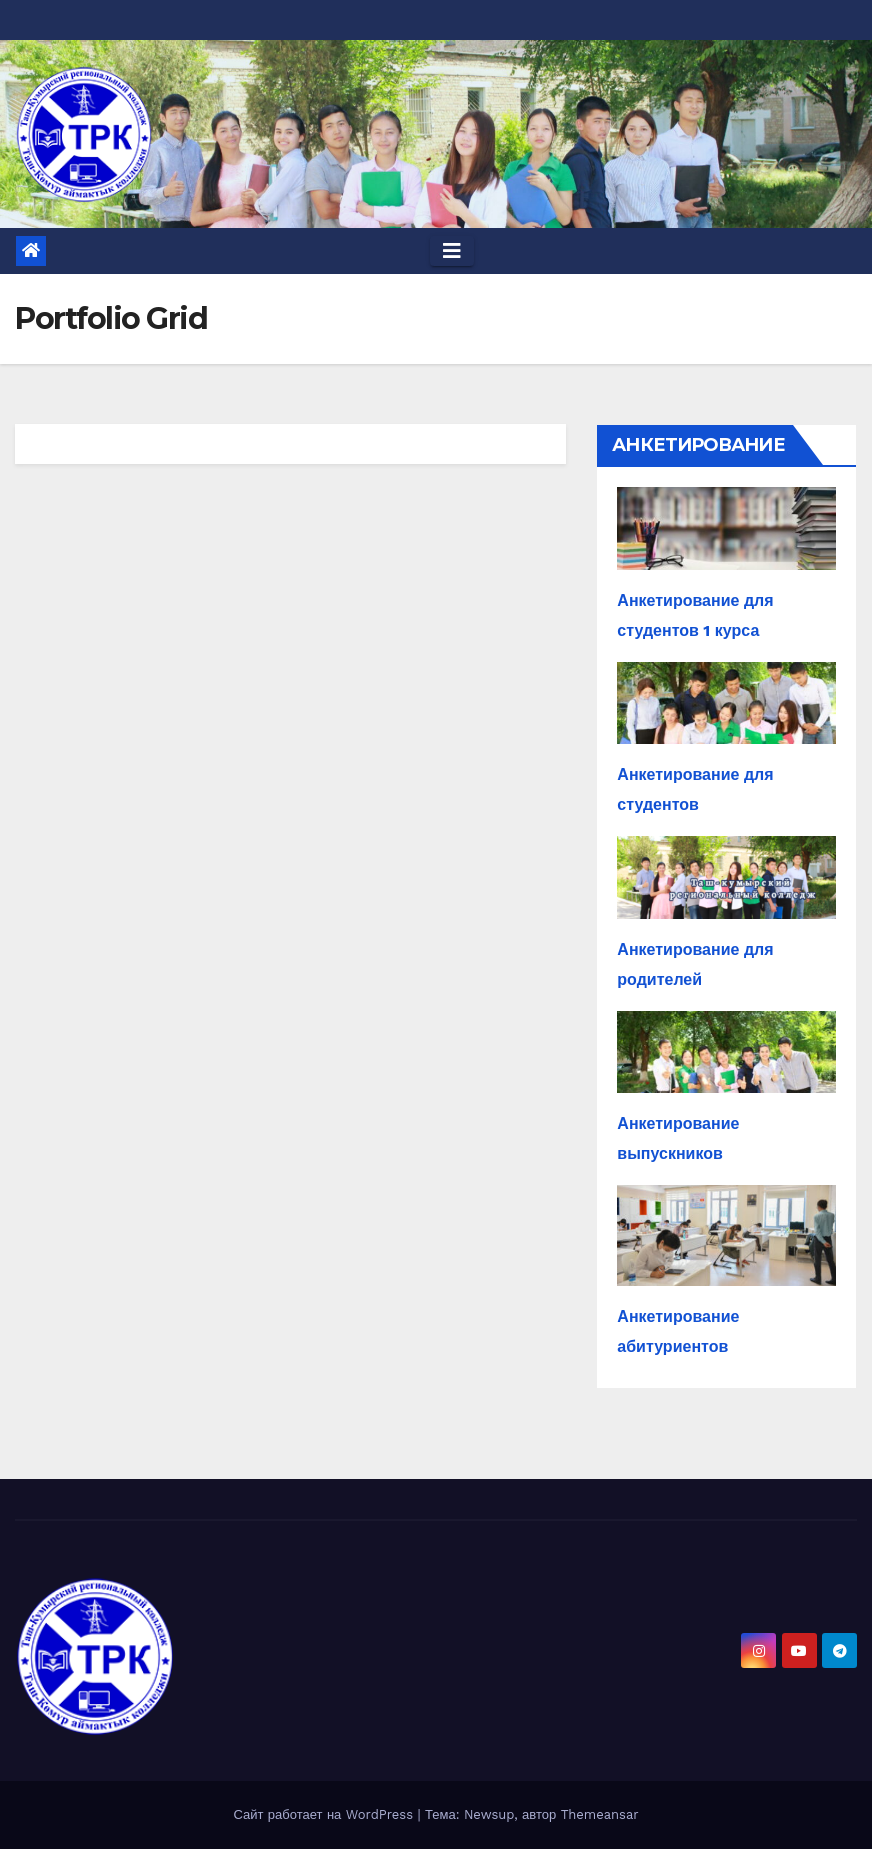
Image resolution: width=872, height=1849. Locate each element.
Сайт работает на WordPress (325, 1814)
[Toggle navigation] (452, 251)
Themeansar (600, 1814)
